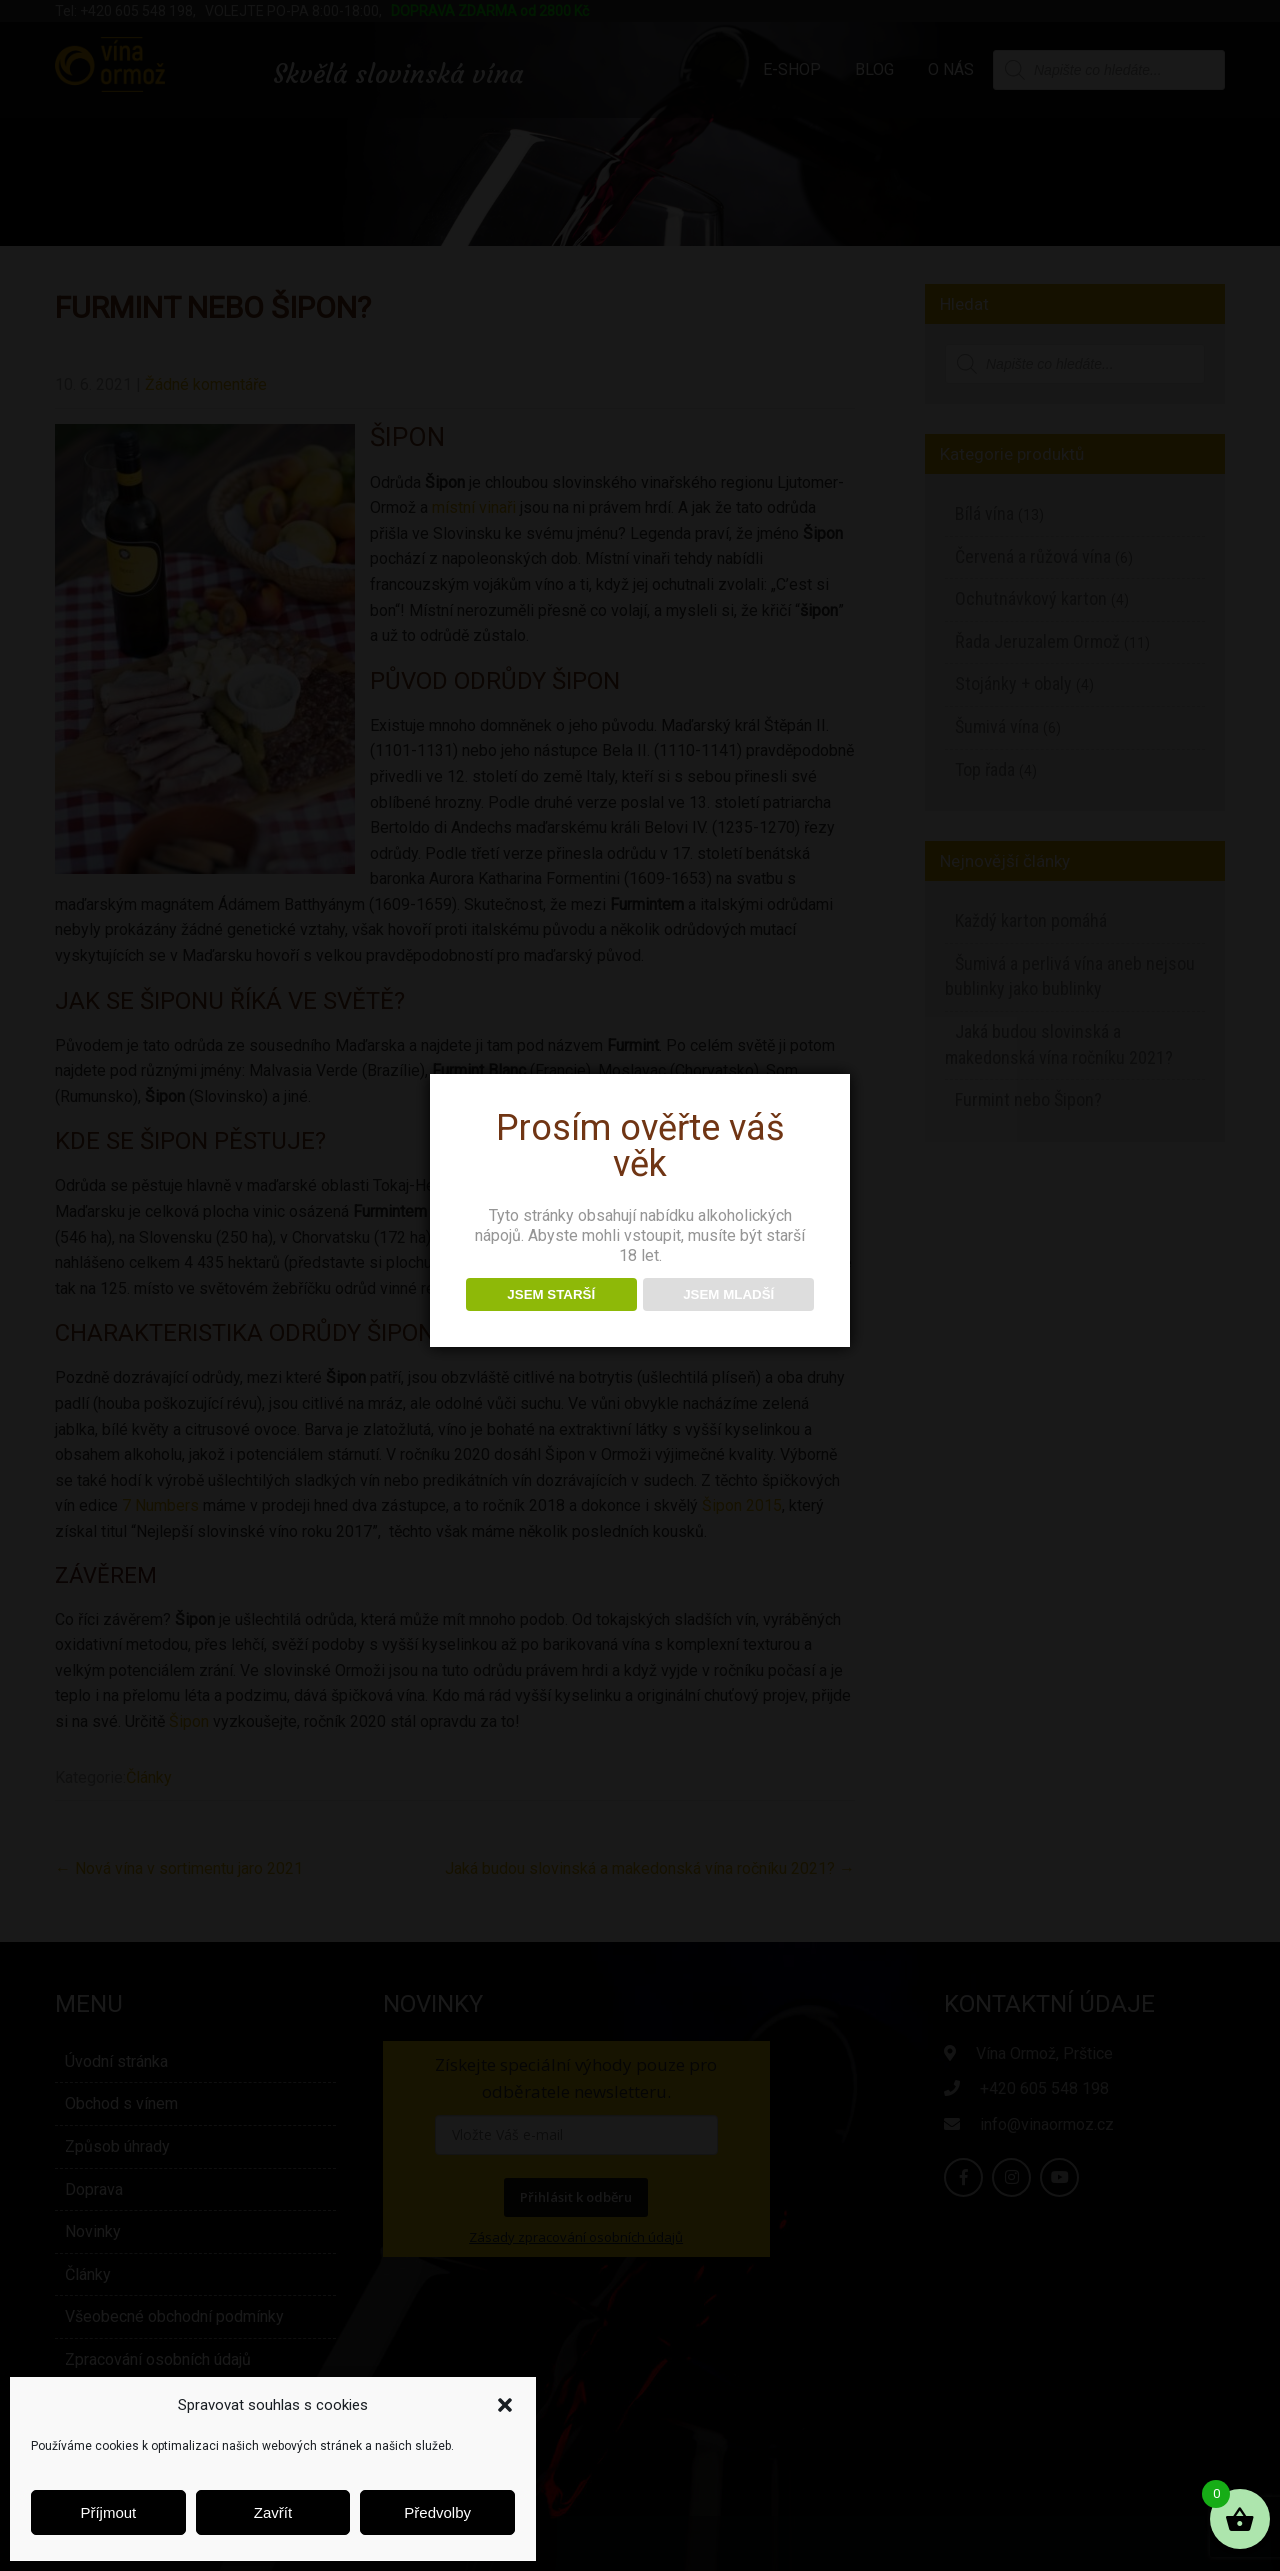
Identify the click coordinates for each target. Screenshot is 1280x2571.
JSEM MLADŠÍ (728, 1294)
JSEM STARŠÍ (551, 1294)
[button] (505, 2405)
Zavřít (273, 2512)
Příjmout (108, 2512)
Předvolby (437, 2512)
